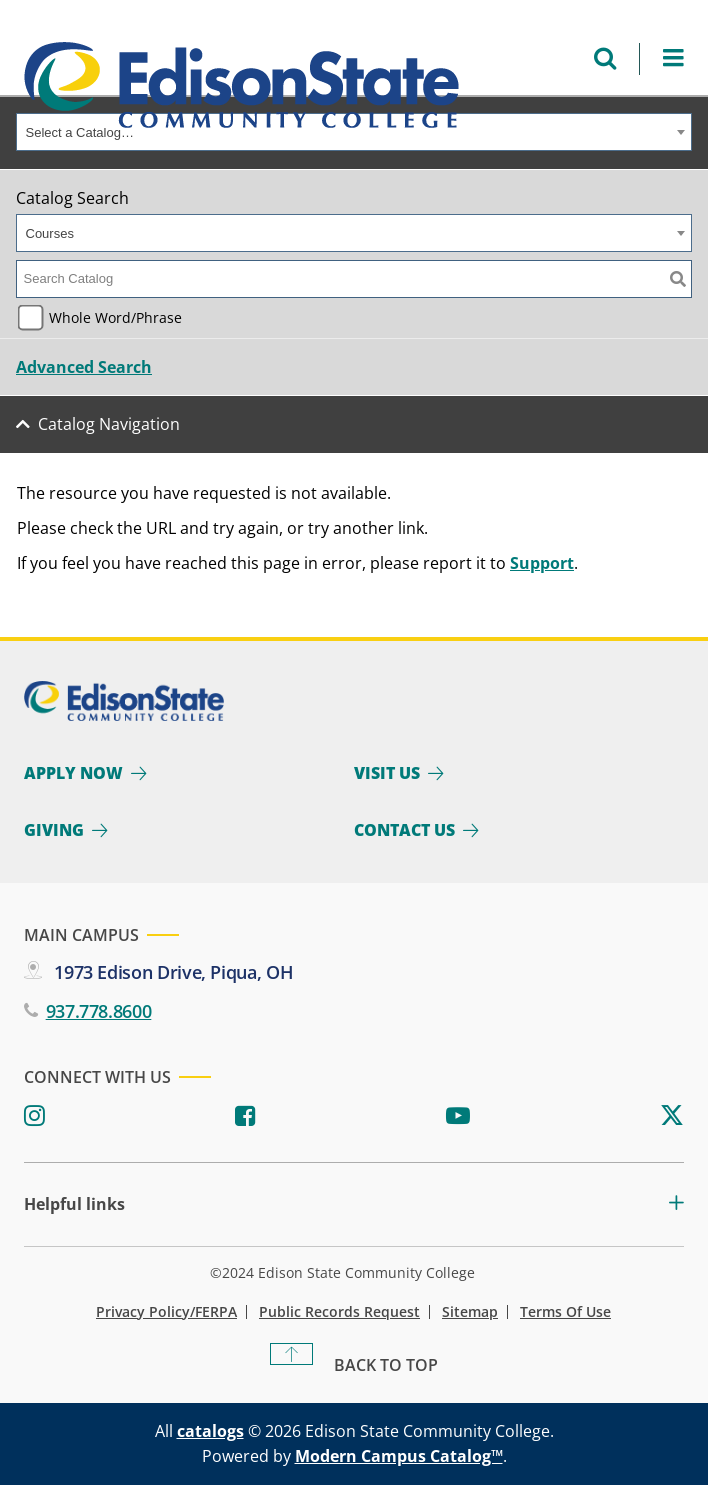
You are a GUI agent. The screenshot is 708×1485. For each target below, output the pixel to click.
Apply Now (73, 773)
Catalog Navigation (109, 424)
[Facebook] (245, 1116)
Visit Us (387, 773)
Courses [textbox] (50, 233)
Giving (54, 830)
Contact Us (404, 830)
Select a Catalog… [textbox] (80, 132)
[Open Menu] (673, 58)
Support (542, 563)
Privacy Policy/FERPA (166, 1312)
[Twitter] (672, 1116)
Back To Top (386, 1365)
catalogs (210, 1431)
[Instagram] (34, 1116)
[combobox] (354, 132)
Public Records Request (339, 1312)
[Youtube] (458, 1116)
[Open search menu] (605, 58)
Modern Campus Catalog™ (399, 1456)
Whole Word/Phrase (115, 317)
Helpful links (74, 1204)
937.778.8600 (99, 1011)
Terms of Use (565, 1312)
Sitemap (470, 1312)
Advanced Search (84, 367)
